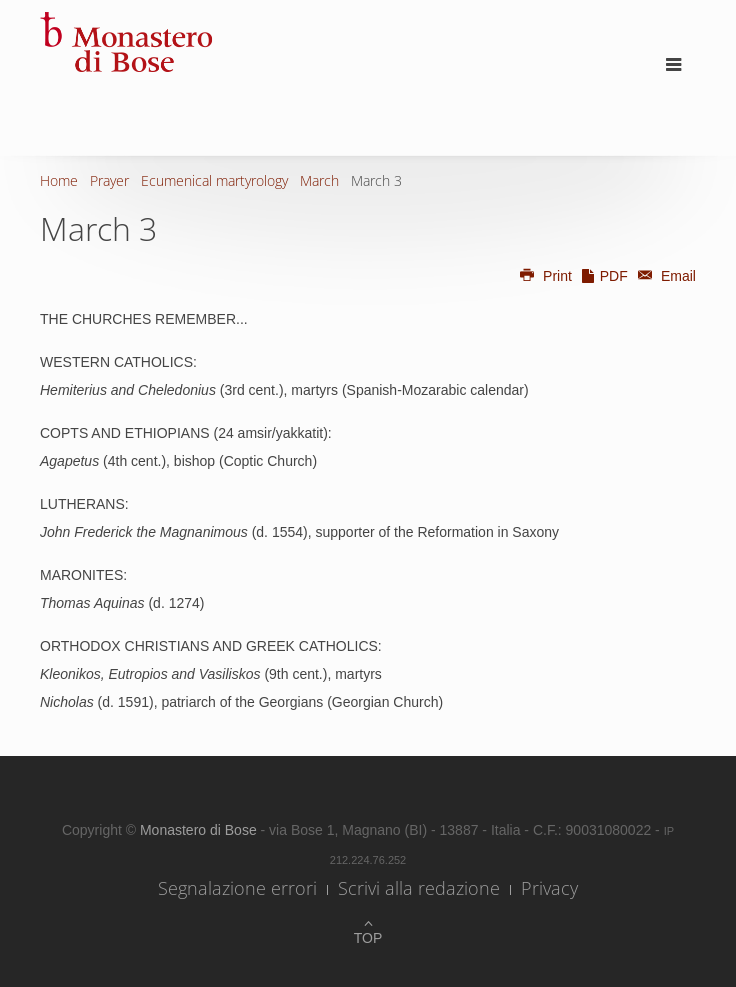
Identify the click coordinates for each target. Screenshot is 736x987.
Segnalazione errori (237, 888)
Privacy (549, 888)
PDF (604, 276)
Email (664, 276)
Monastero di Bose (200, 830)
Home (59, 180)
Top (368, 938)
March (319, 180)
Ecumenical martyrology (214, 180)
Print (545, 276)
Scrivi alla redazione (419, 888)
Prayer (109, 180)
